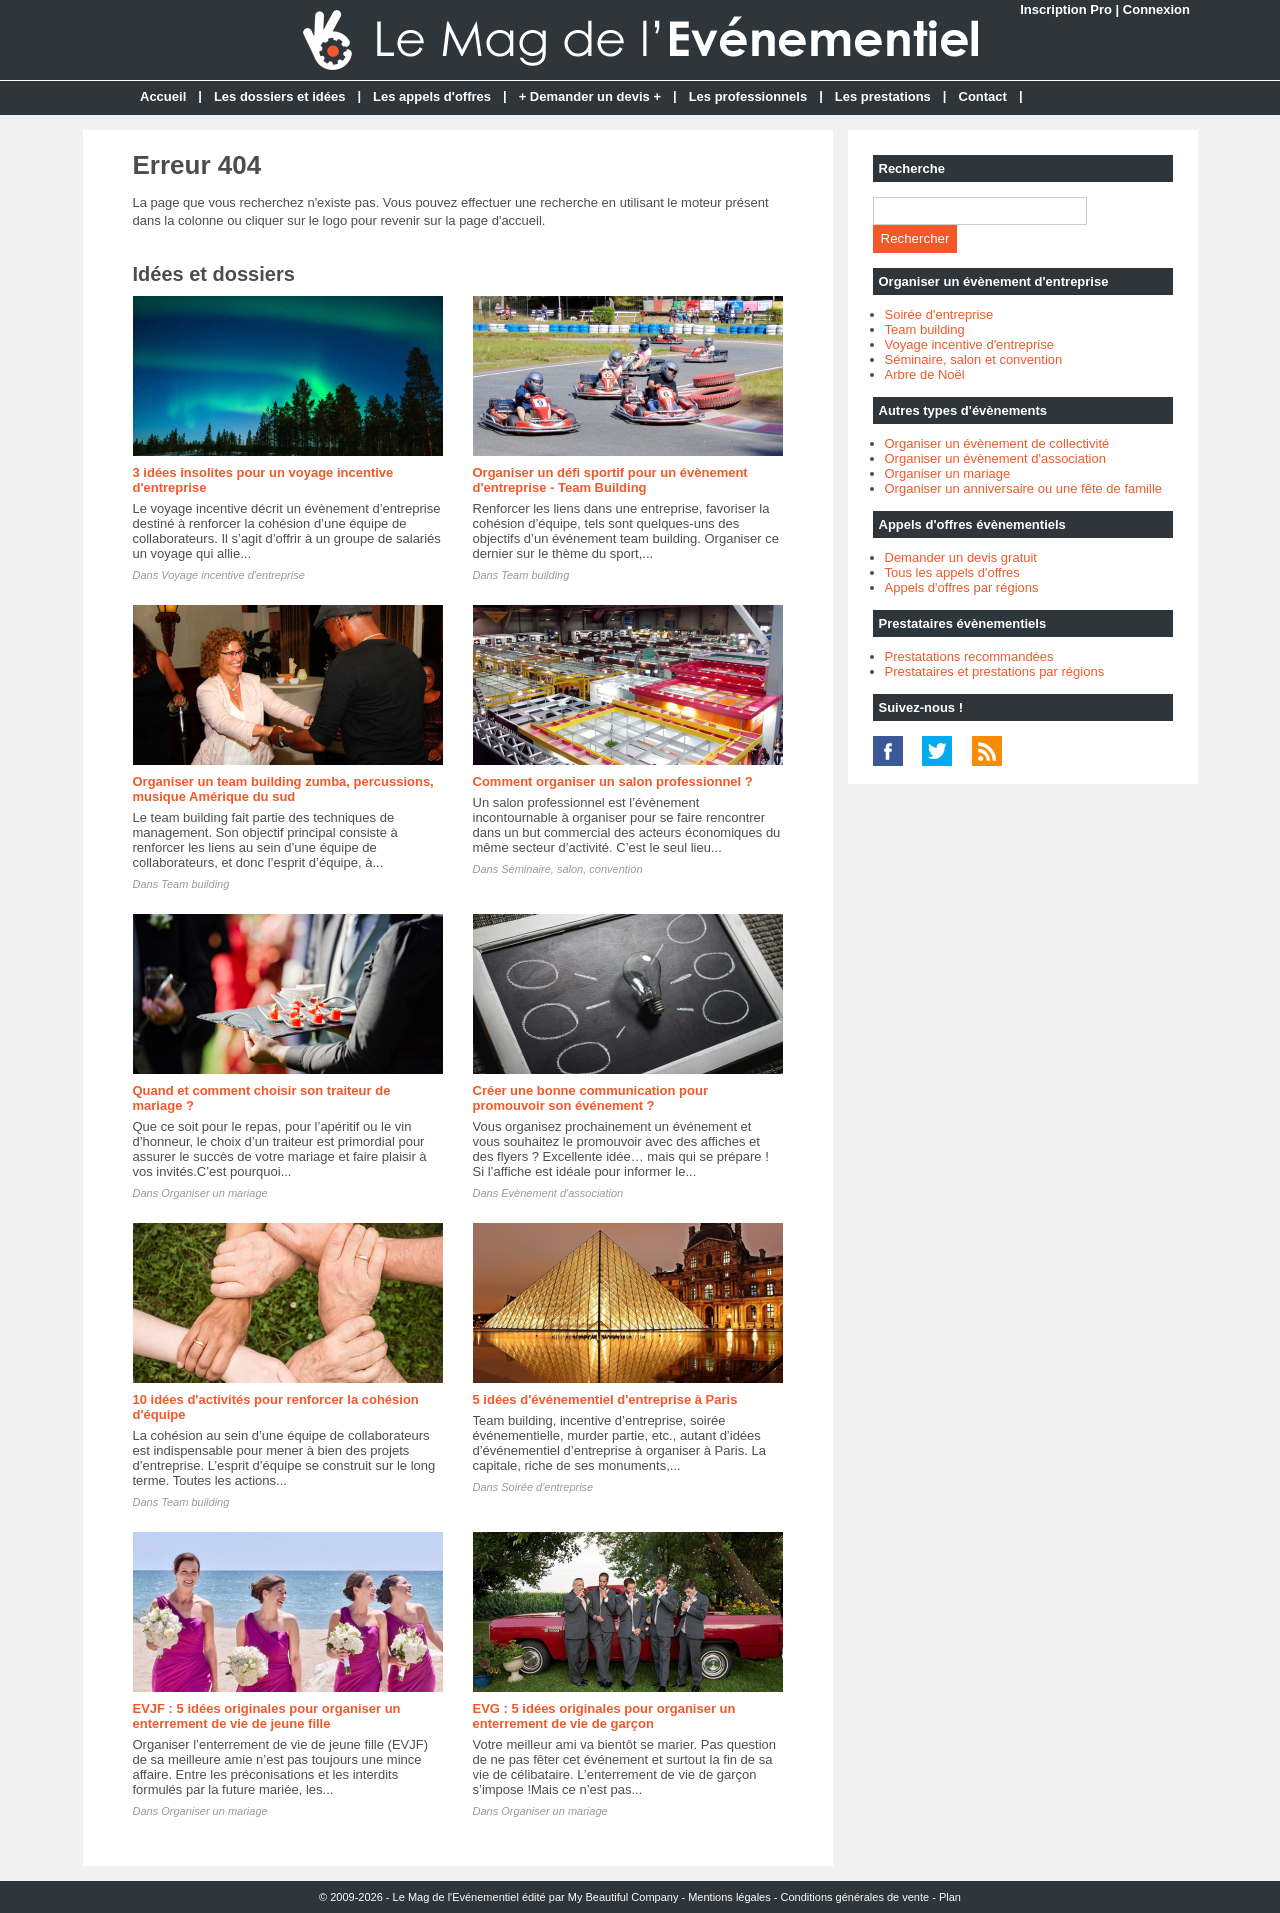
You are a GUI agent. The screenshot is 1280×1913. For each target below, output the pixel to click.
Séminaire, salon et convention (974, 359)
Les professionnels (748, 96)
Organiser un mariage (214, 1193)
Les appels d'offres (432, 96)
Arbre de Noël (925, 374)
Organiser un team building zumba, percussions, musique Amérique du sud (283, 789)
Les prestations (883, 96)
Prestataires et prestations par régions (995, 671)
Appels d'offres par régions (962, 587)
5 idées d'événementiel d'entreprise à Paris (605, 1399)
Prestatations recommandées (969, 656)
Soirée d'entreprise (547, 1487)
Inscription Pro (1066, 9)
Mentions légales (729, 1897)
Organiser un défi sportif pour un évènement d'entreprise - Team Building (610, 480)
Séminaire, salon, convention (571, 869)
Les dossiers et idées (280, 96)
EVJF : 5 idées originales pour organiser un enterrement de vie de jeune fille (267, 1716)
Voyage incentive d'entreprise (233, 575)
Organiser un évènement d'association (995, 458)
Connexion (1156, 9)
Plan (950, 1897)
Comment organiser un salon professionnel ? (613, 781)
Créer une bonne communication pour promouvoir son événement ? (590, 1098)
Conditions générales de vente (855, 1897)
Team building (535, 575)
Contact (983, 96)
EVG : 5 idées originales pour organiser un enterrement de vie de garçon (604, 1716)
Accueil (163, 96)
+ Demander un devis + (590, 96)
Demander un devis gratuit (961, 557)
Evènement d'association (562, 1193)
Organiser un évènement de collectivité (997, 443)
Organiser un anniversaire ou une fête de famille (1024, 488)
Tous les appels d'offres (952, 572)
